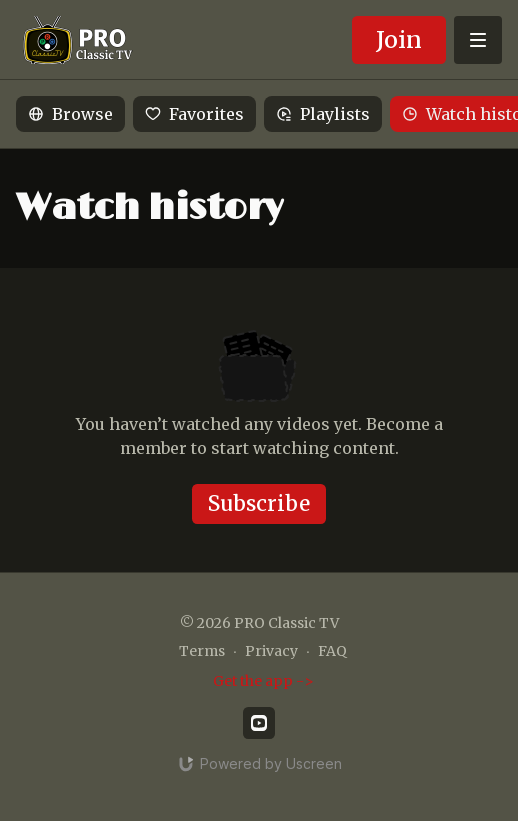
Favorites (194, 114)
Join (399, 39)
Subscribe (259, 504)
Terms (202, 651)
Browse (70, 114)
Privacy (271, 651)
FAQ (332, 651)
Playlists (323, 114)
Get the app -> (263, 681)
